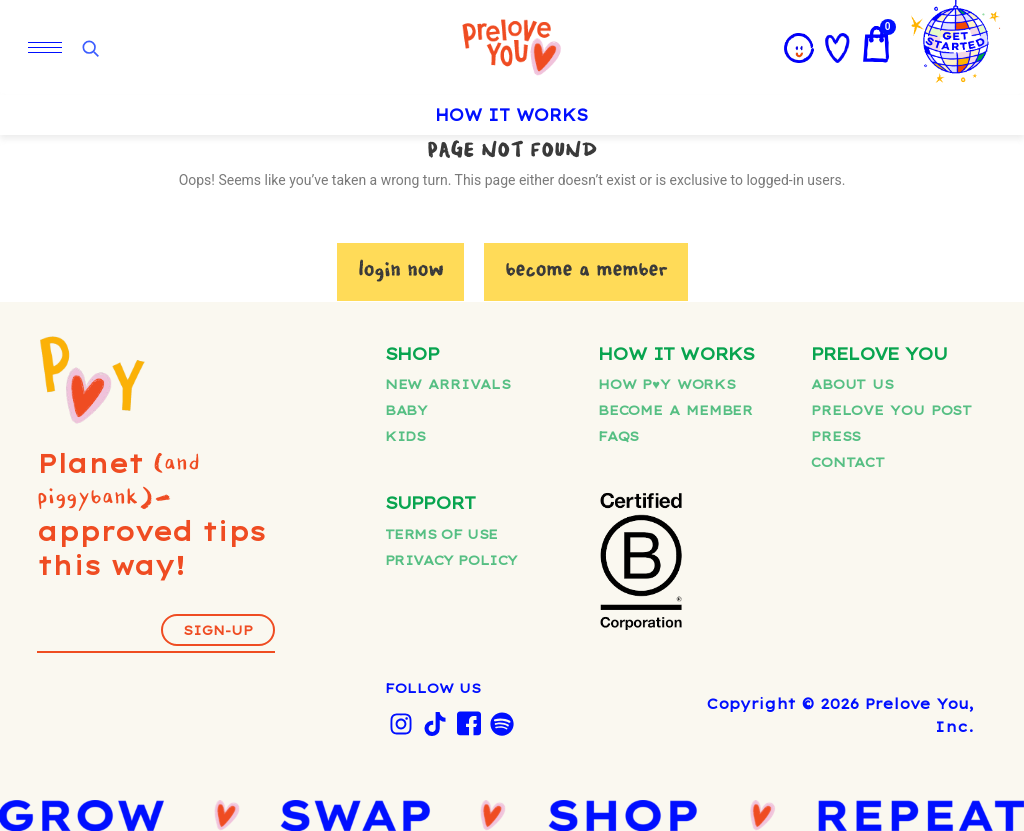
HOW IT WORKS (512, 115)
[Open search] (90, 49)
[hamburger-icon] (45, 47)
